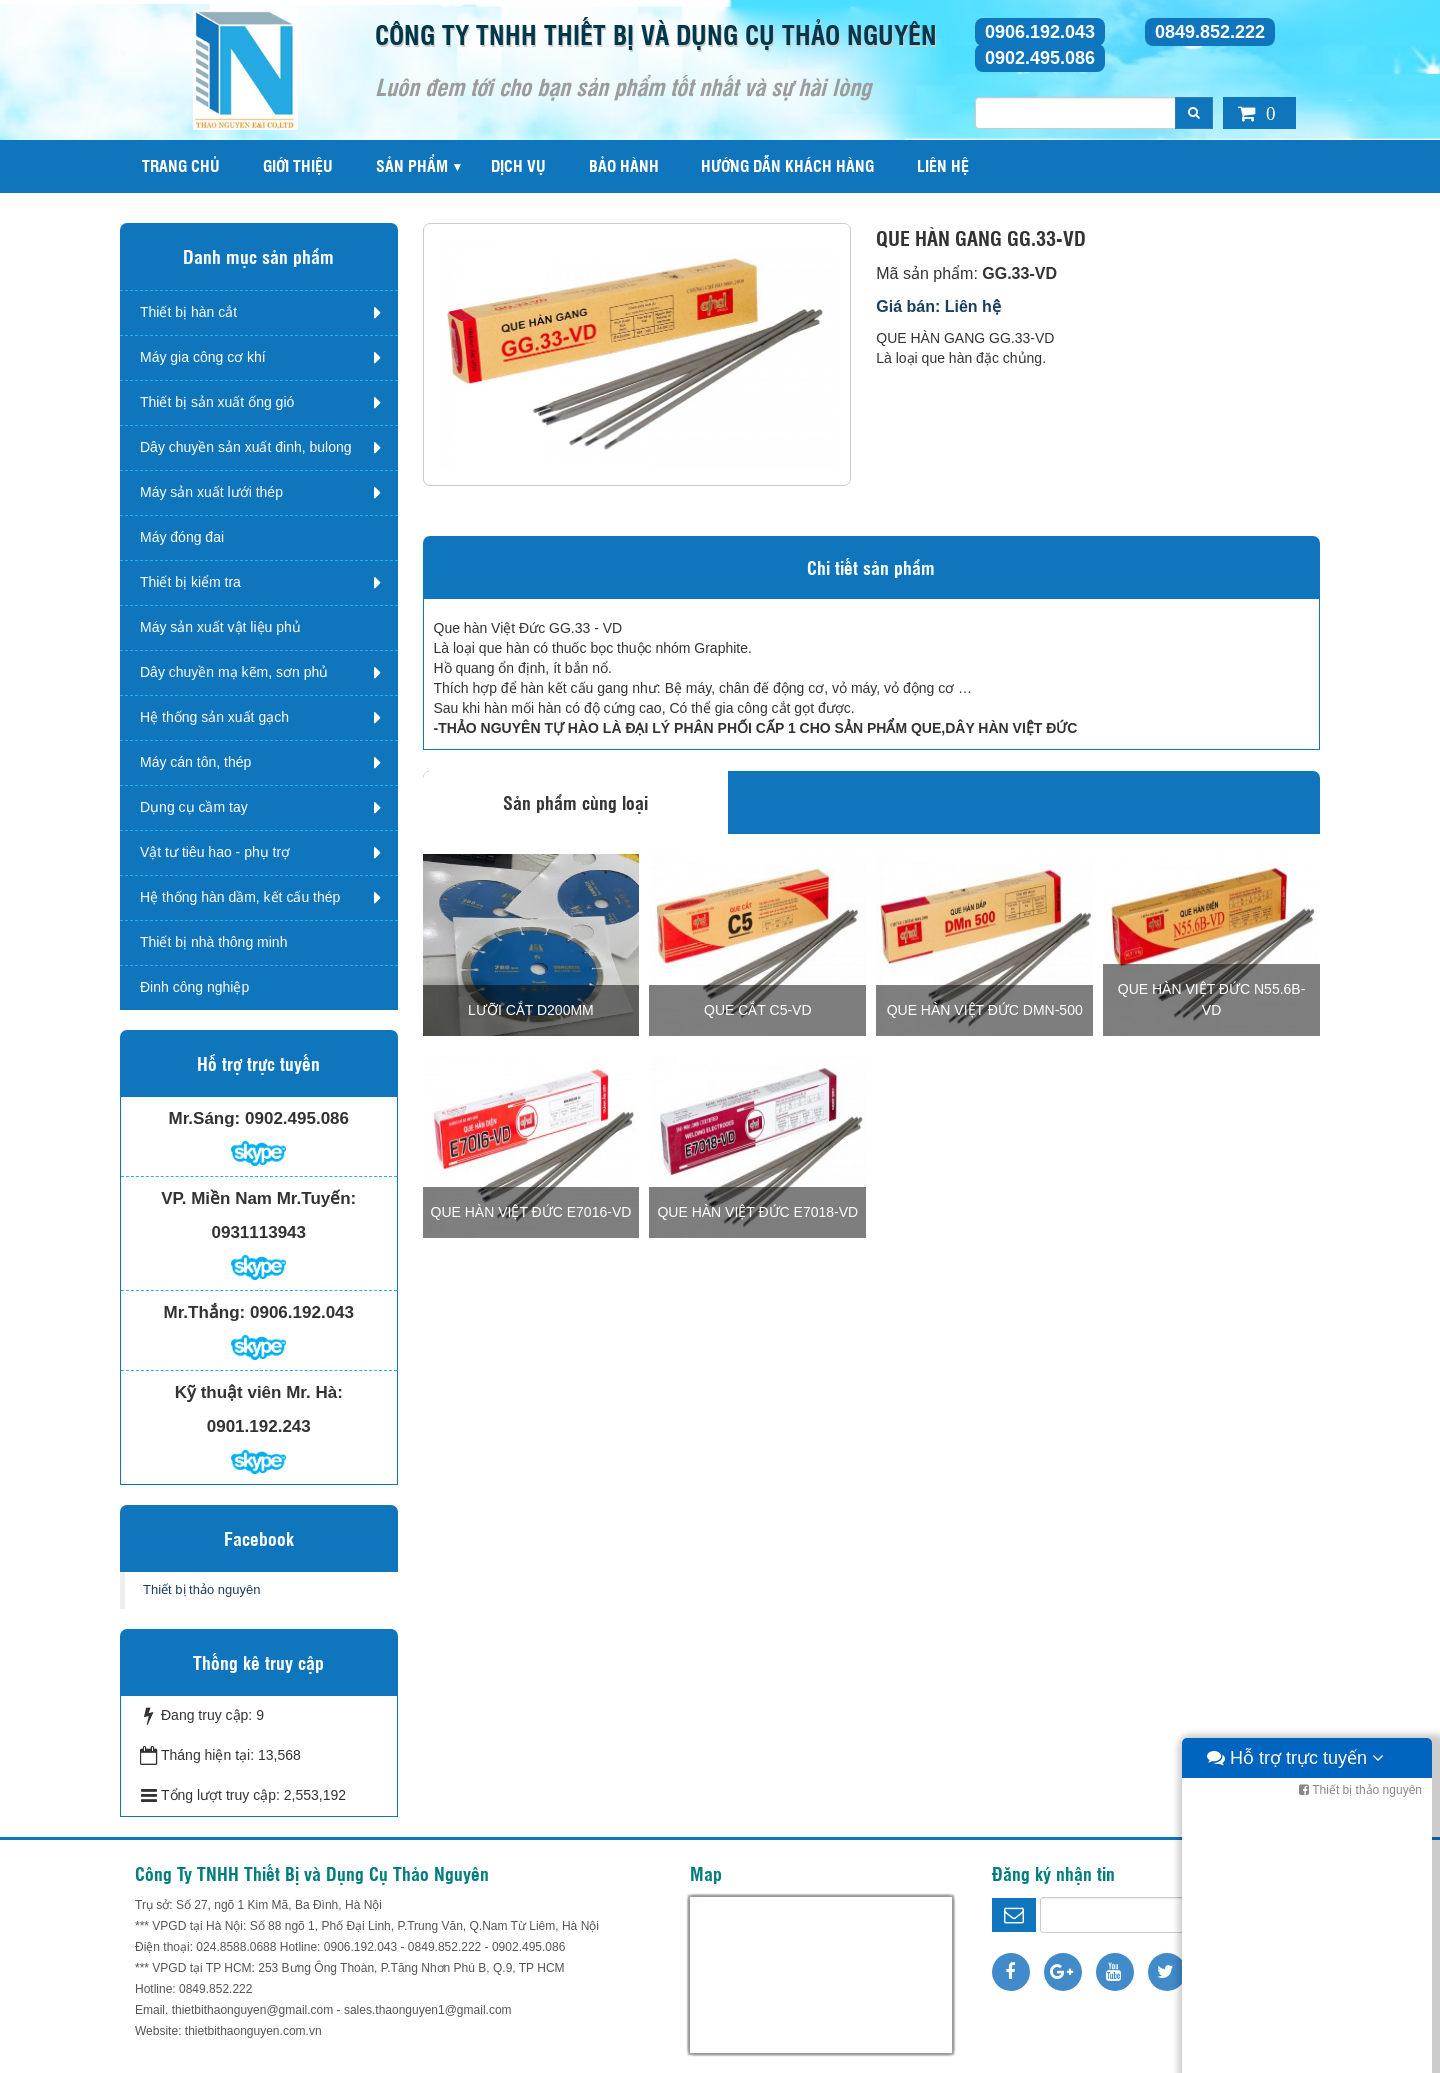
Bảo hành (624, 165)
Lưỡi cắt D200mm (531, 1010)
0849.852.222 (1210, 32)
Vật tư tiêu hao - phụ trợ (215, 852)
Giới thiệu (298, 165)
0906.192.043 (1040, 32)
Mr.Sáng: (204, 1118)
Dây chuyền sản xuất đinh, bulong (246, 447)
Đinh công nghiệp (194, 987)
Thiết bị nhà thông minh (213, 942)
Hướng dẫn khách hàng (787, 165)
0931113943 (258, 1232)
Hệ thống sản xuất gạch (214, 717)
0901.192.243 (259, 1426)
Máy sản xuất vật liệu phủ (220, 627)
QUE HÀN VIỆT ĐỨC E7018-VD (757, 1212)
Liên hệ (943, 165)
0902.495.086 (1040, 58)
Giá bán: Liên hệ (938, 306)
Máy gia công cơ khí (203, 357)
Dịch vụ (518, 165)
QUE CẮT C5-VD (758, 1010)
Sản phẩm (412, 165)
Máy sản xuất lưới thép (211, 492)
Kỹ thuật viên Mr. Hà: (259, 1392)
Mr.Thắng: (205, 1312)
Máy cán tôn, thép (195, 762)
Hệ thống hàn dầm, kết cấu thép (240, 897)
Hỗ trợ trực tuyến (1295, 2053)
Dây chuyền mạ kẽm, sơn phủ (234, 672)
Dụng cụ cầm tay (194, 807)
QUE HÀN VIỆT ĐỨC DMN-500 (985, 1010)
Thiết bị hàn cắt (188, 312)
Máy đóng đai (182, 537)
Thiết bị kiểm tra (190, 582)
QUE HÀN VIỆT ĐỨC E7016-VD (531, 1212)
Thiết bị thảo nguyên (201, 1589)
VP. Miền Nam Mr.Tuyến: (258, 1198)
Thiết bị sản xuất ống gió (217, 402)
